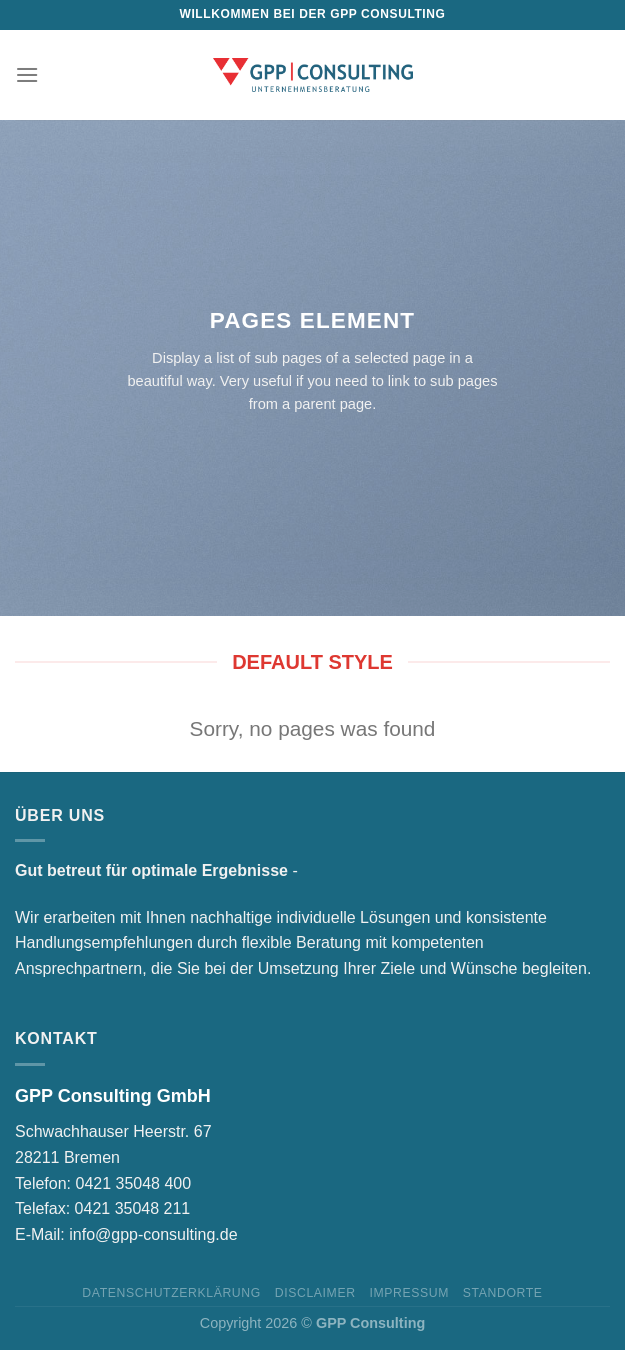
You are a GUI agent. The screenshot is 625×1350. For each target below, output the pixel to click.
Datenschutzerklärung (171, 1293)
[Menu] (27, 74)
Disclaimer (315, 1293)
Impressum (409, 1293)
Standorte (503, 1293)
